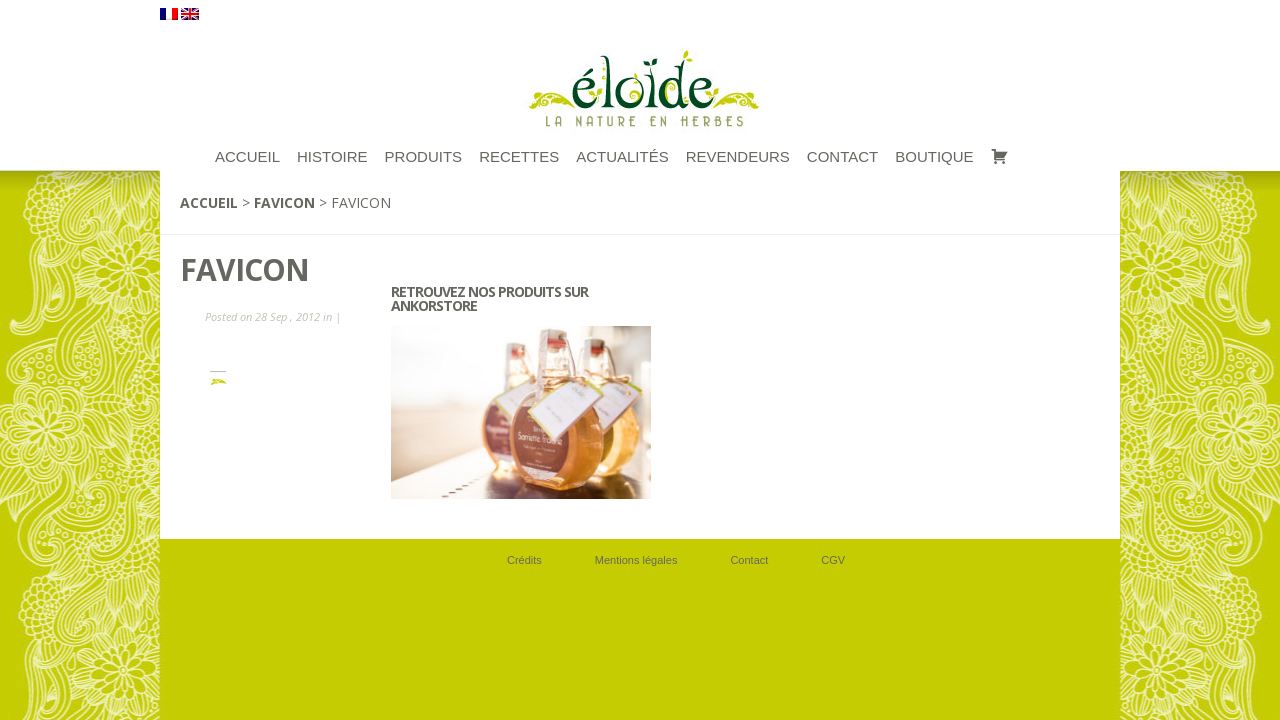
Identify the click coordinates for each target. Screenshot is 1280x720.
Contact (842, 156)
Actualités (622, 156)
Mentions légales (636, 560)
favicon (284, 202)
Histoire (332, 156)
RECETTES (519, 156)
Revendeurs (738, 156)
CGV (833, 560)
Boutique (934, 156)
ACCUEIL (247, 156)
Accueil (209, 202)
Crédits (524, 560)
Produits (424, 156)
